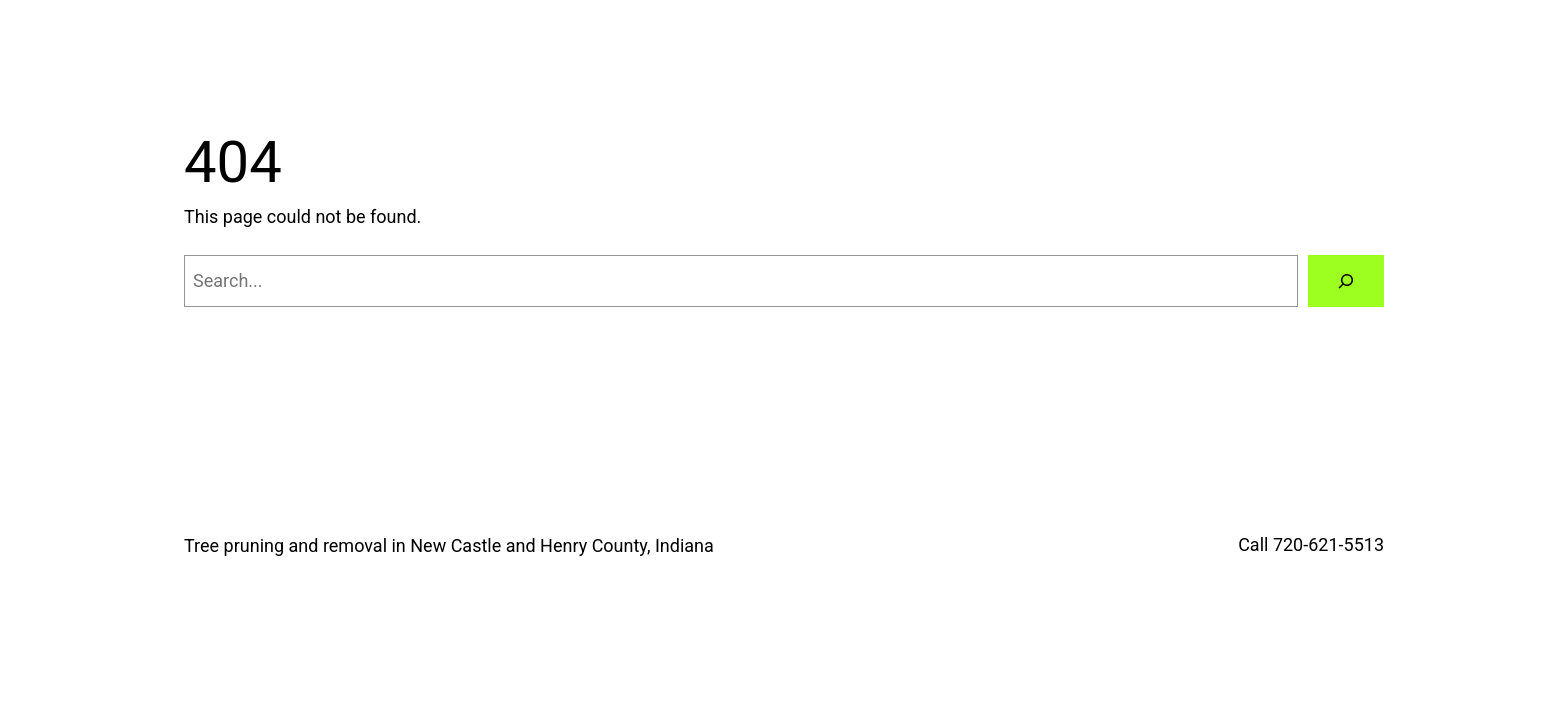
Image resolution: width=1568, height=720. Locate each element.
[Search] (1346, 281)
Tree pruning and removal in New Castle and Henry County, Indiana (449, 545)
